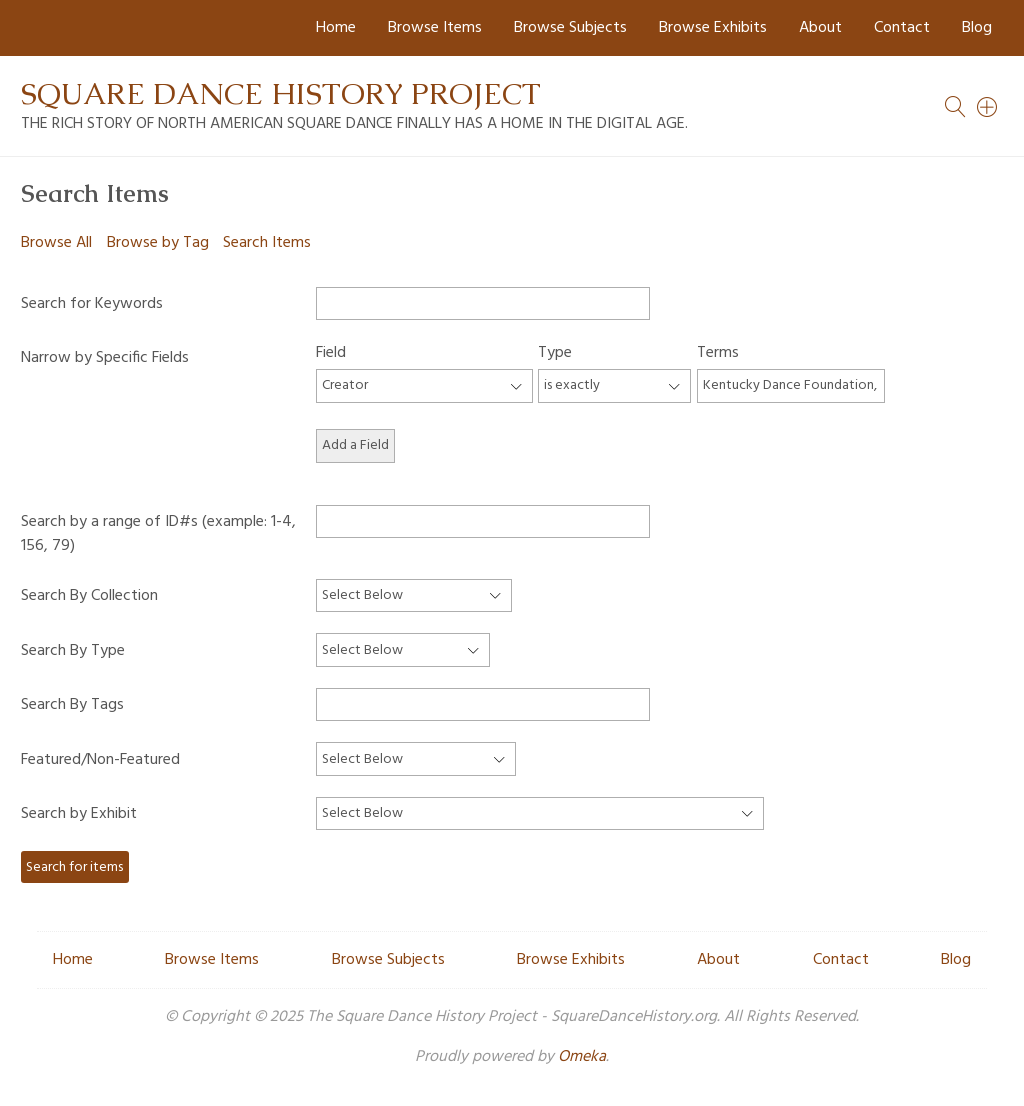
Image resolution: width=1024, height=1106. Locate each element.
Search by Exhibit (79, 814)
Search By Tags (72, 705)
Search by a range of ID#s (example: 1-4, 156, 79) (158, 533)
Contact (902, 28)
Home (336, 28)
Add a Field (355, 445)
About (820, 28)
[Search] (988, 107)
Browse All (56, 243)
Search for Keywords (92, 304)
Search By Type (73, 651)
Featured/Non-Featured (100, 760)
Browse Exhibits (713, 28)
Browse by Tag (158, 243)
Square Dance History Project (281, 93)
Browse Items (435, 28)
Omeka (582, 1057)
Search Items (267, 243)
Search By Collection (89, 596)
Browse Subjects (570, 28)
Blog (977, 28)
